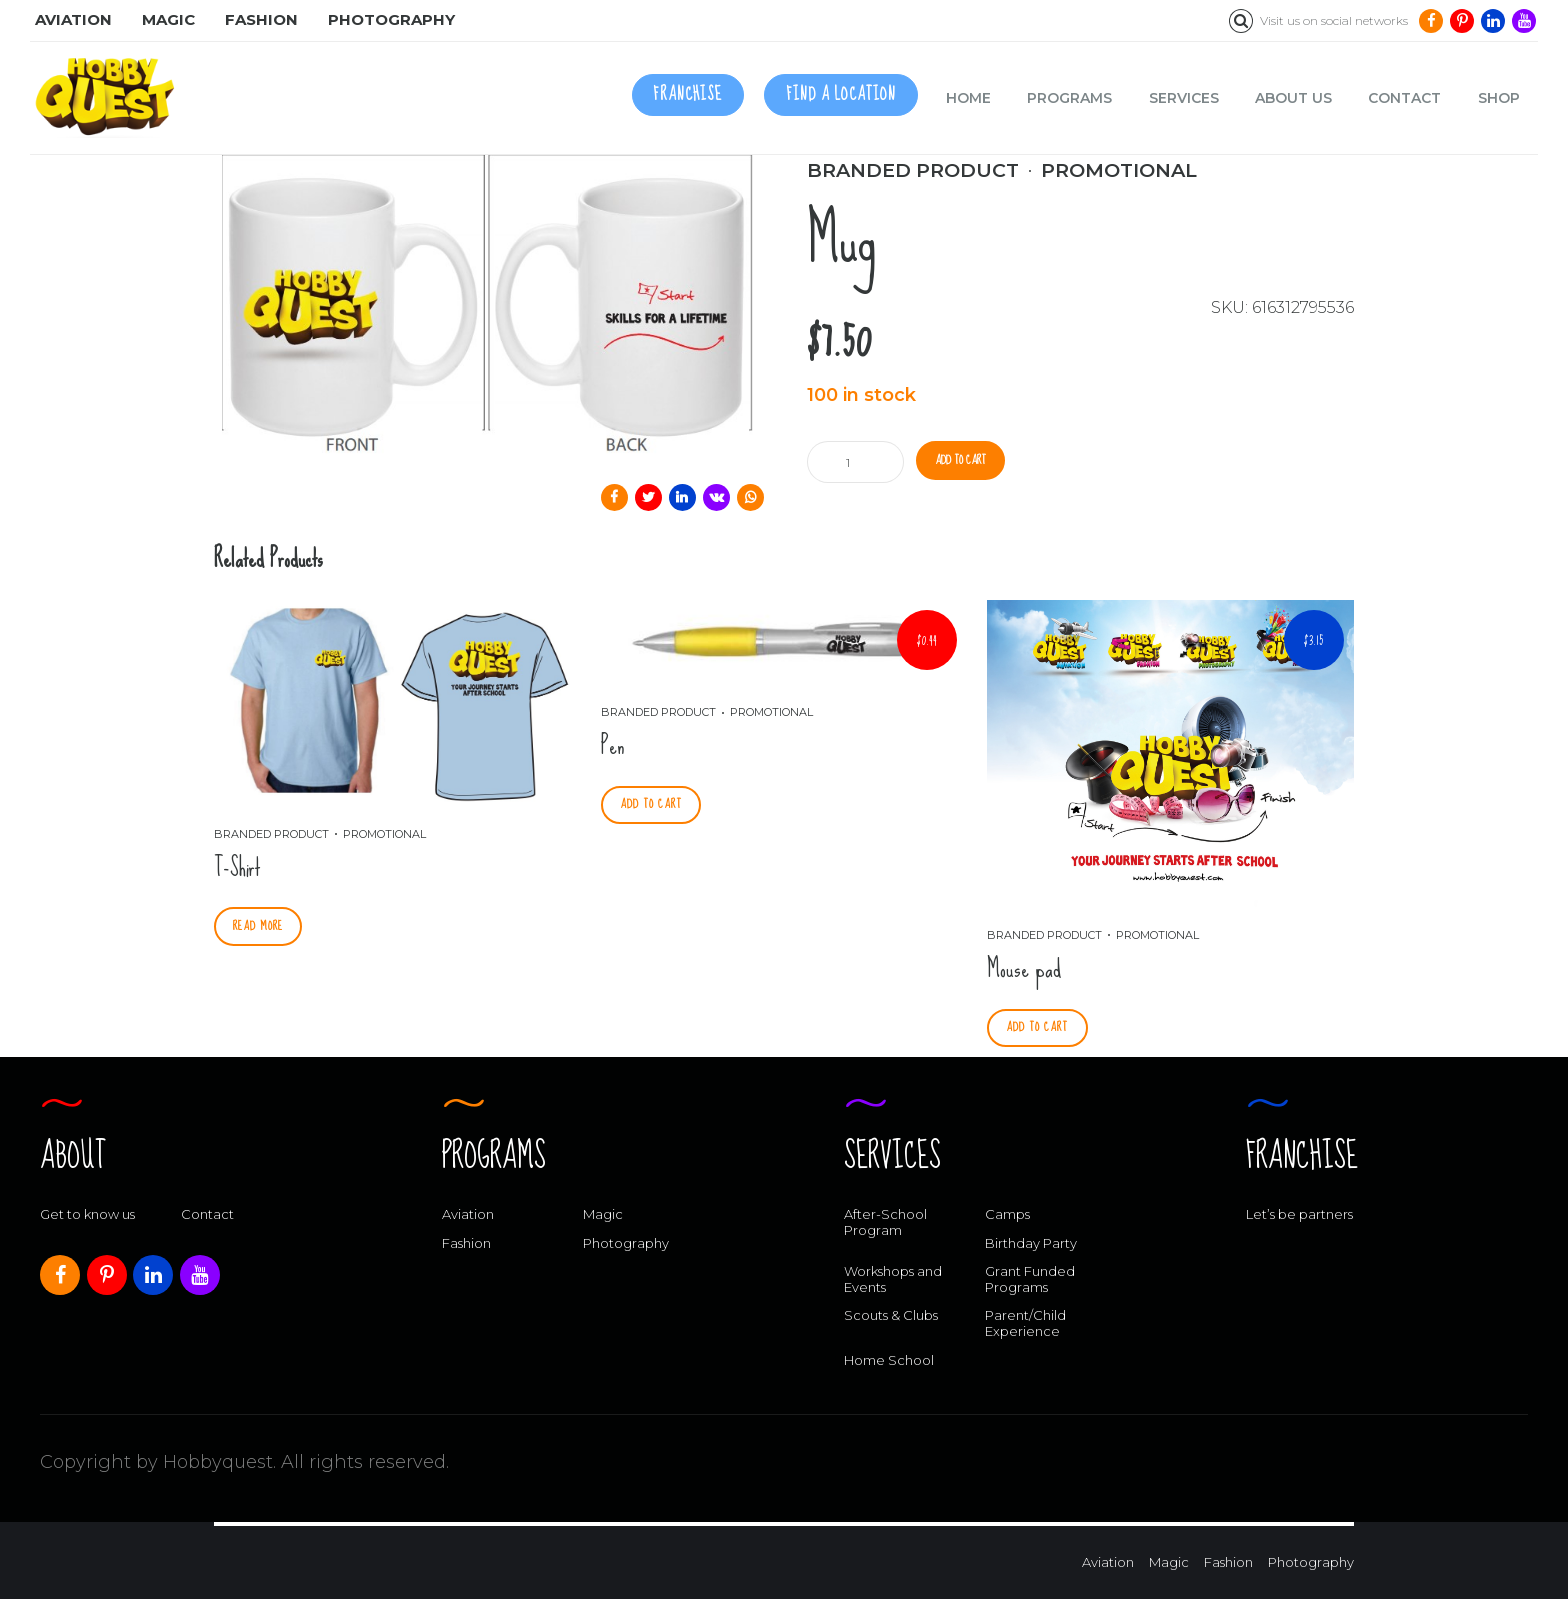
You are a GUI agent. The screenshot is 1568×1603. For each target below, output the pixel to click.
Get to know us (87, 1218)
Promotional (1119, 170)
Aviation (468, 1218)
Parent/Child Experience (1025, 1327)
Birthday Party (1031, 1247)
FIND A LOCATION (841, 94)
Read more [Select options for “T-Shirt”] (262, 927)
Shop (1499, 98)
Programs (1069, 98)
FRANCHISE (687, 94)
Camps (1007, 1218)
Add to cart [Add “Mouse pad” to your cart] (1042, 1029)
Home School (889, 1364)
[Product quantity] (858, 462)
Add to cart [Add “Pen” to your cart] (656, 806)
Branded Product (913, 170)
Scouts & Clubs (891, 1319)
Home (968, 98)
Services (1184, 98)
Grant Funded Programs (1030, 1283)
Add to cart (971, 461)
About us (1293, 98)
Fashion (466, 1247)
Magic (603, 1218)
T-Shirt (237, 867)
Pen (613, 745)
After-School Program (885, 1226)
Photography (626, 1247)
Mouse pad (1024, 968)
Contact (1404, 98)
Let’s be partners (1299, 1218)
